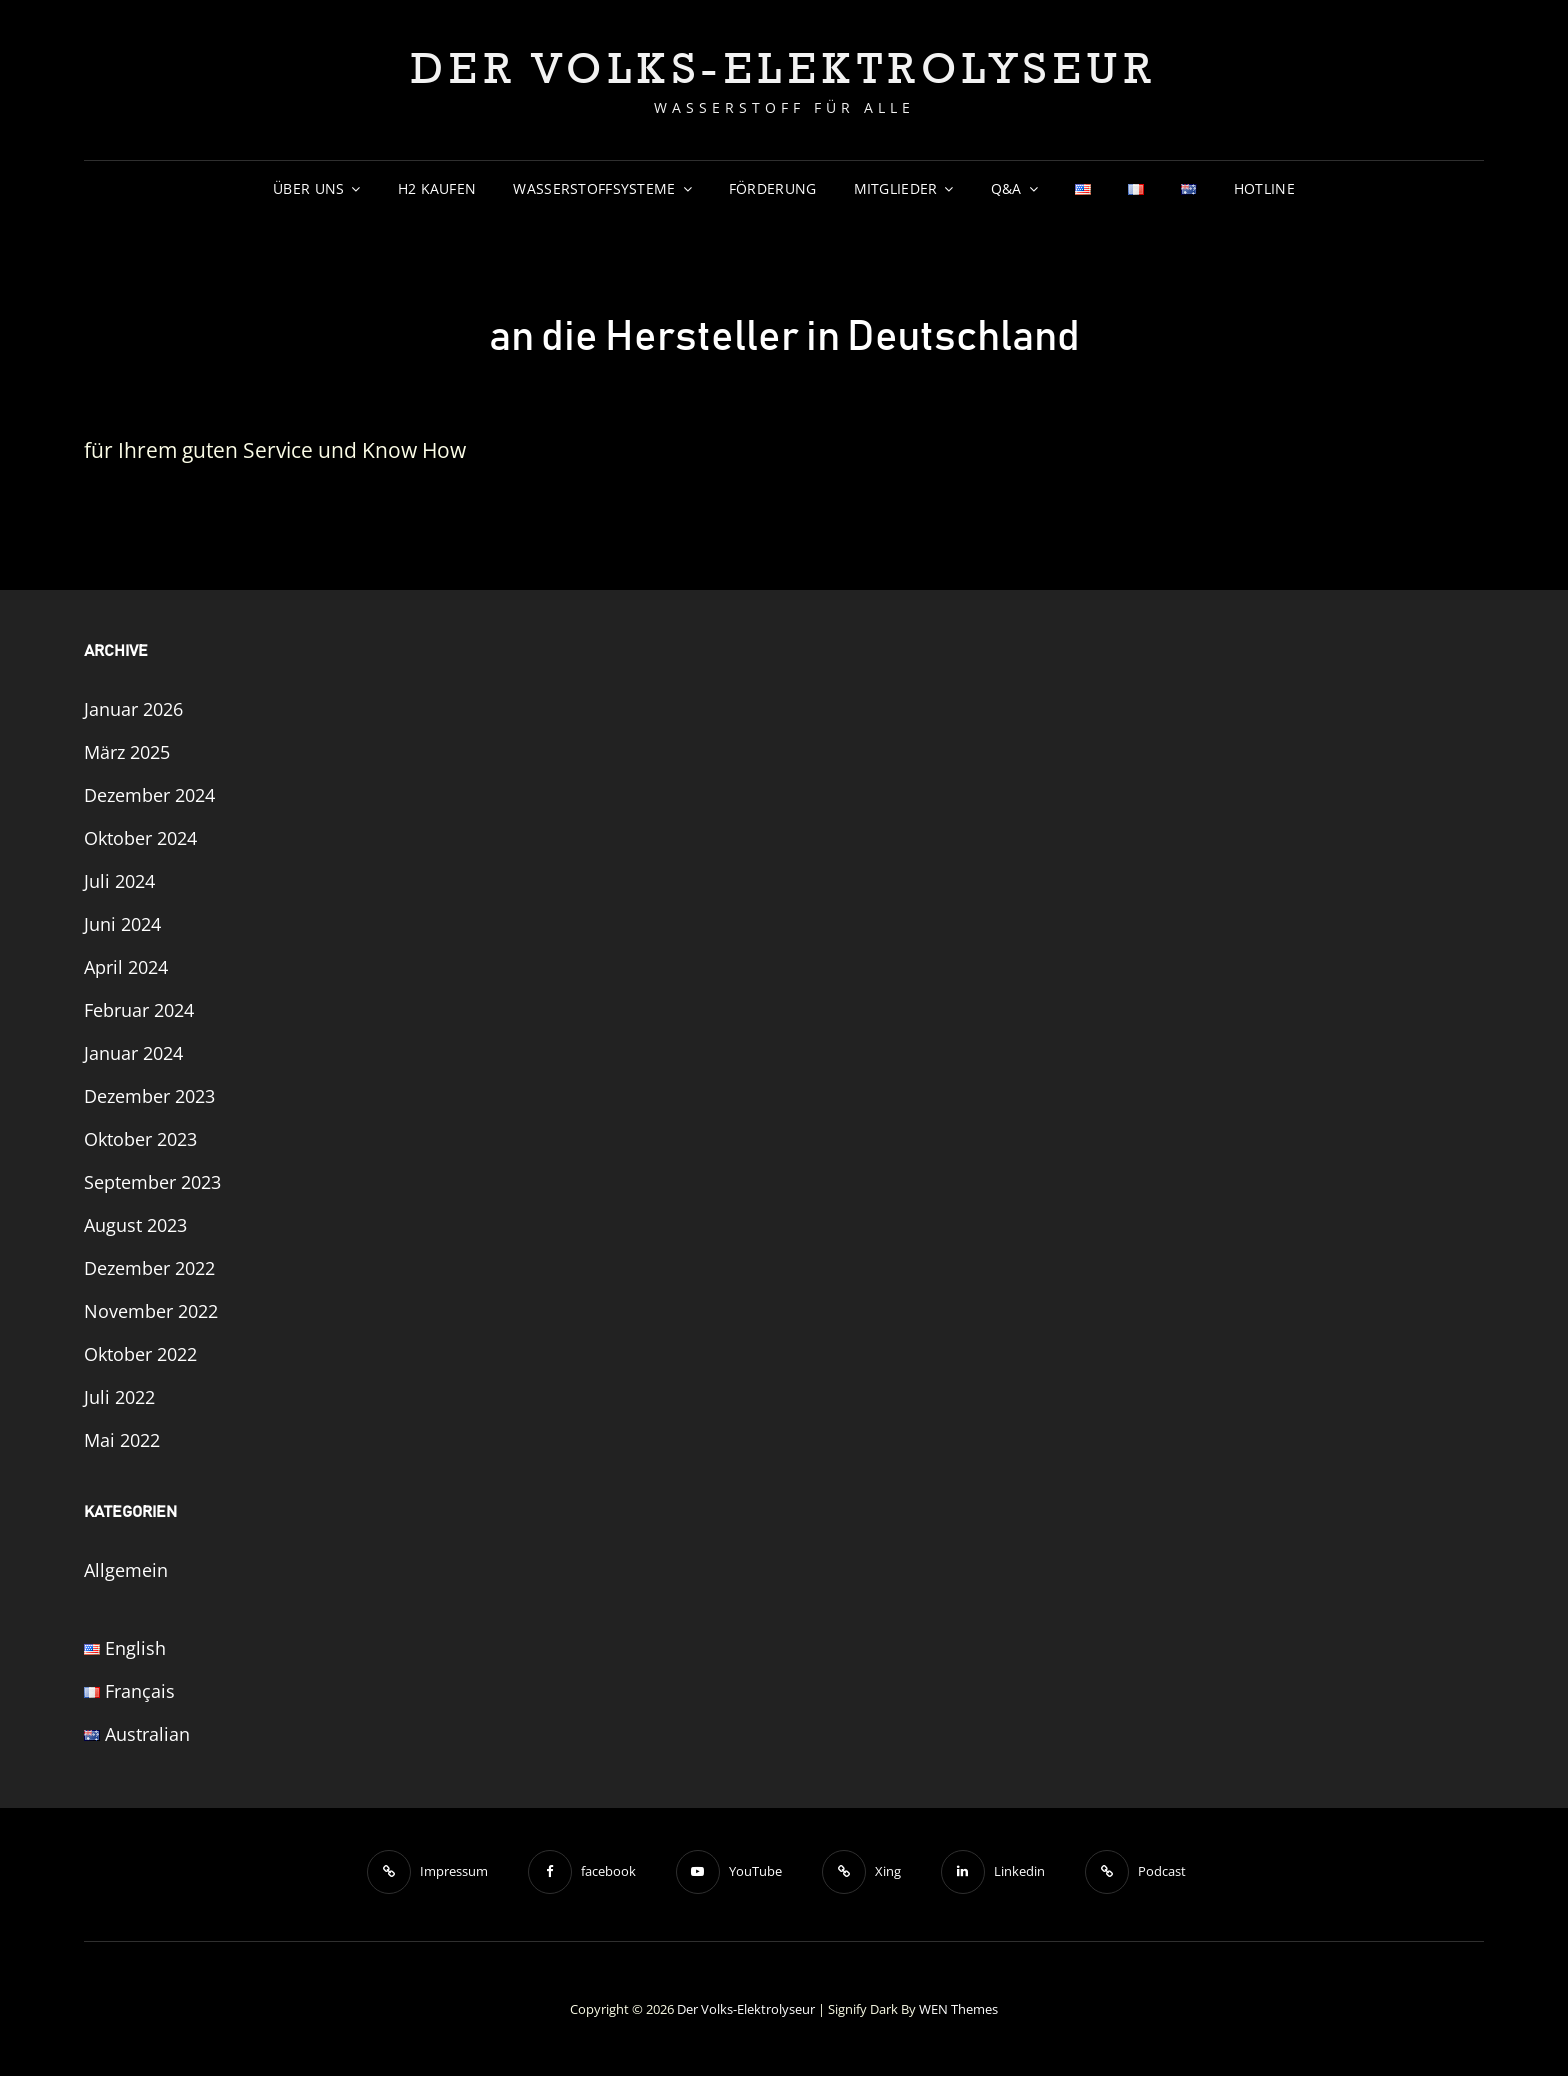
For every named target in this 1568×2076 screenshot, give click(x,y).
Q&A (1006, 188)
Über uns (308, 188)
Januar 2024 (133, 1053)
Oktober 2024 (140, 838)
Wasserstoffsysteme (594, 188)
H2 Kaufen (437, 188)
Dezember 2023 (149, 1096)
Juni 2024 (122, 924)
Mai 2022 (122, 1440)
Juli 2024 (119, 881)
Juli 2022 (119, 1397)
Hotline (1264, 188)
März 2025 (127, 752)
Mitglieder (896, 188)
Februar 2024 (139, 1010)
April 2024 (126, 967)
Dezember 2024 (149, 795)
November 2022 (151, 1311)
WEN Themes (958, 2009)
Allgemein (126, 1570)
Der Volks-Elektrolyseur (784, 67)
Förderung (773, 188)
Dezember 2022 (149, 1268)
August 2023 (135, 1225)
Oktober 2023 (140, 1139)
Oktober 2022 (140, 1354)
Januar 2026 (133, 709)
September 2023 (152, 1182)
